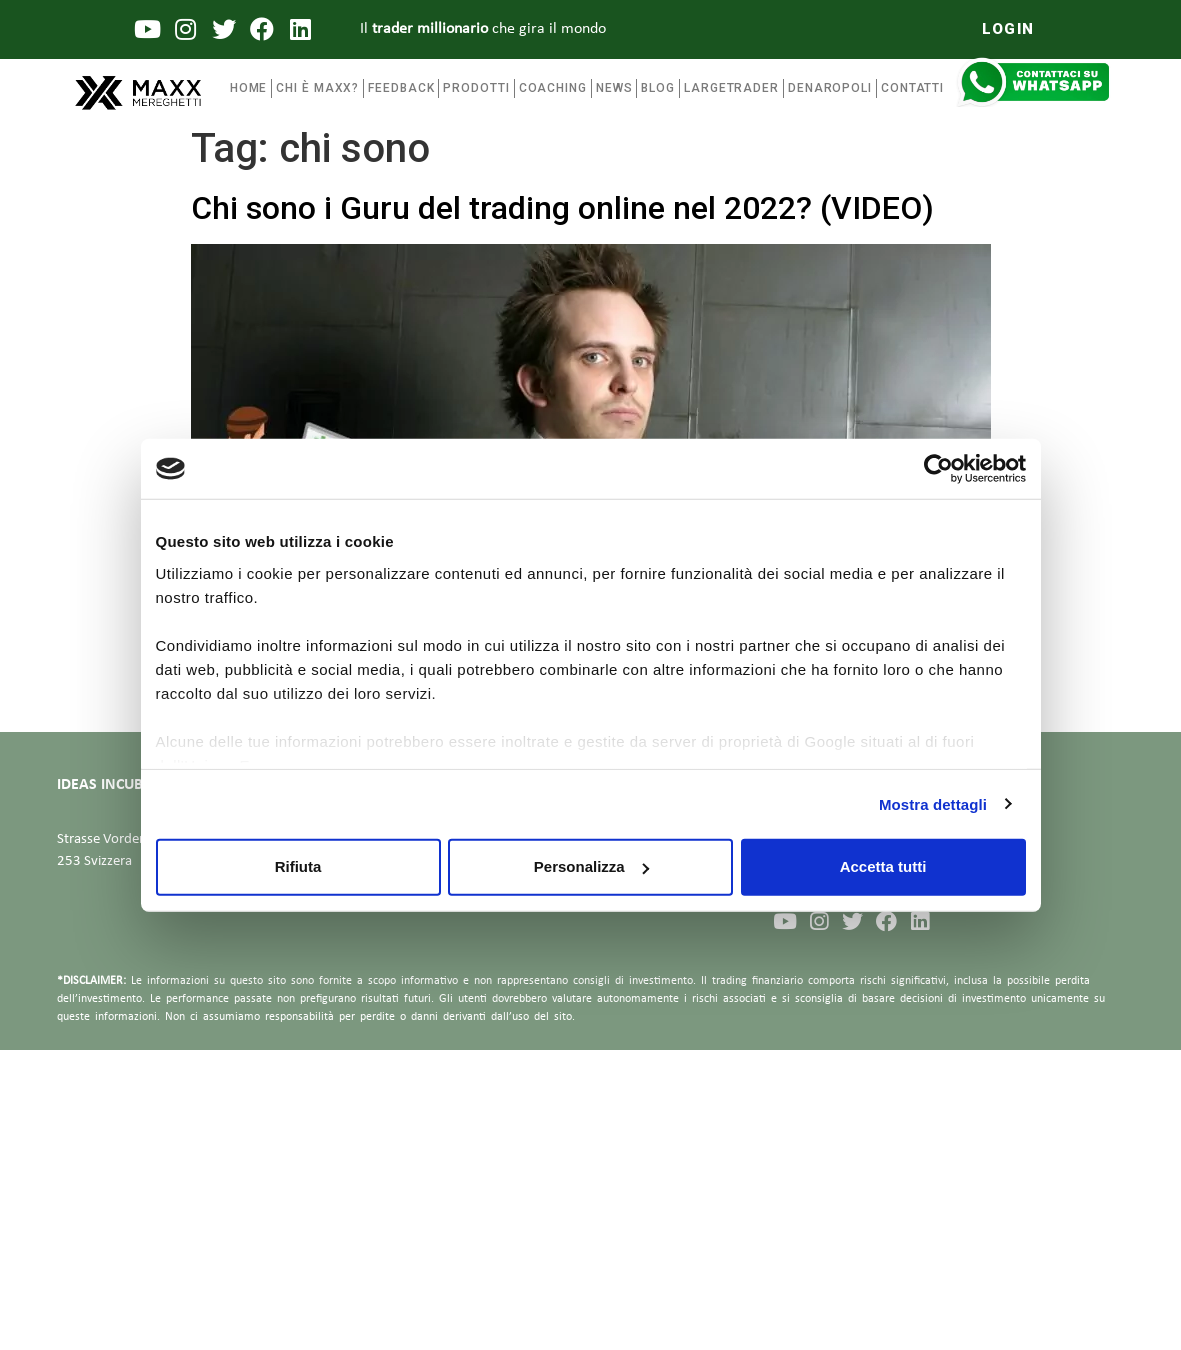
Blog (658, 88)
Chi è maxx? (317, 88)
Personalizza (591, 866)
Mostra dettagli (933, 803)
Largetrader (731, 88)
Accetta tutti (883, 866)
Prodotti (476, 88)
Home (249, 88)
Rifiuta (298, 866)
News (614, 88)
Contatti (912, 88)
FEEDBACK (401, 88)
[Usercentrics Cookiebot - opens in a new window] (938, 469)
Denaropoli (830, 88)
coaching (553, 88)
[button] (1008, 29)
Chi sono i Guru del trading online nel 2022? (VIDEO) (562, 208)
